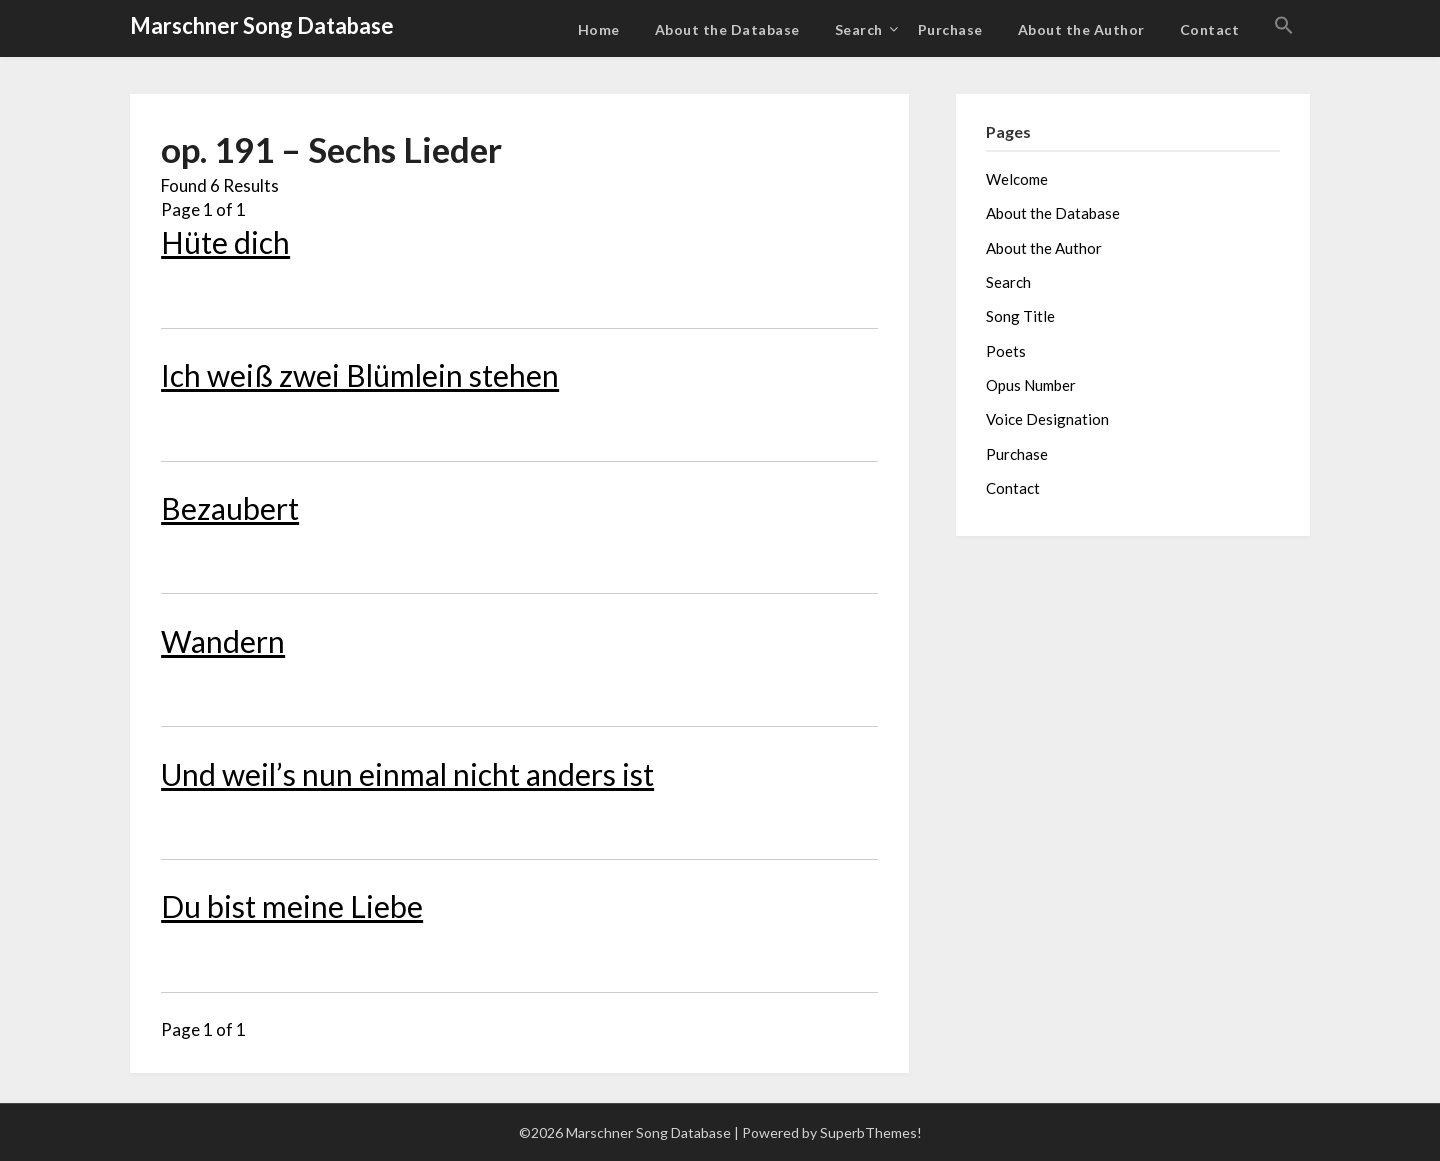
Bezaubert (230, 508)
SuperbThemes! (871, 1132)
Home (599, 29)
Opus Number (1031, 385)
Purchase (950, 29)
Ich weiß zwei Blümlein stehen (360, 375)
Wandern (223, 641)
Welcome (1017, 179)
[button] (1284, 26)
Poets (1006, 351)
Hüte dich (225, 242)
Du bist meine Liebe (292, 906)
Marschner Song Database (262, 25)
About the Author (1081, 29)
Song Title (1020, 316)
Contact (1210, 29)
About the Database (727, 29)
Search (859, 29)
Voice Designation (1047, 419)
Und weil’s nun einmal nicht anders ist (407, 774)
